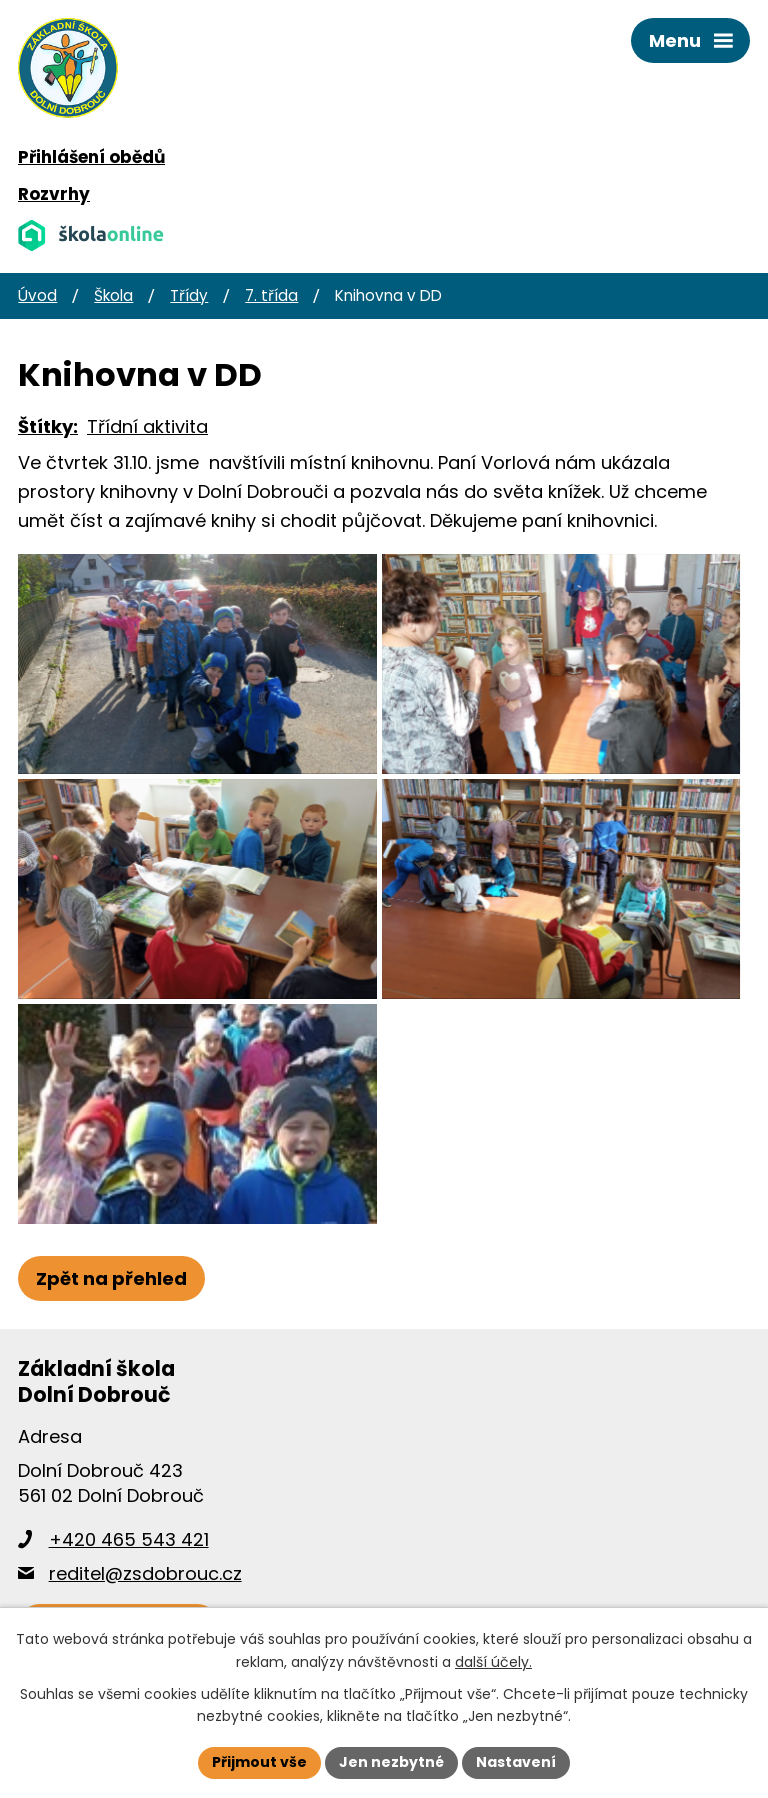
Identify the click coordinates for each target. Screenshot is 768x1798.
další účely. (493, 1662)
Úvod (37, 295)
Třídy (189, 295)
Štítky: (48, 426)
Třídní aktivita (147, 426)
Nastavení (516, 1762)
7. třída (271, 295)
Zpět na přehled (111, 1278)
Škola (113, 295)
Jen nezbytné (391, 1762)
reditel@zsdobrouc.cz (145, 1573)
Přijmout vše (259, 1762)
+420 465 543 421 (129, 1539)
